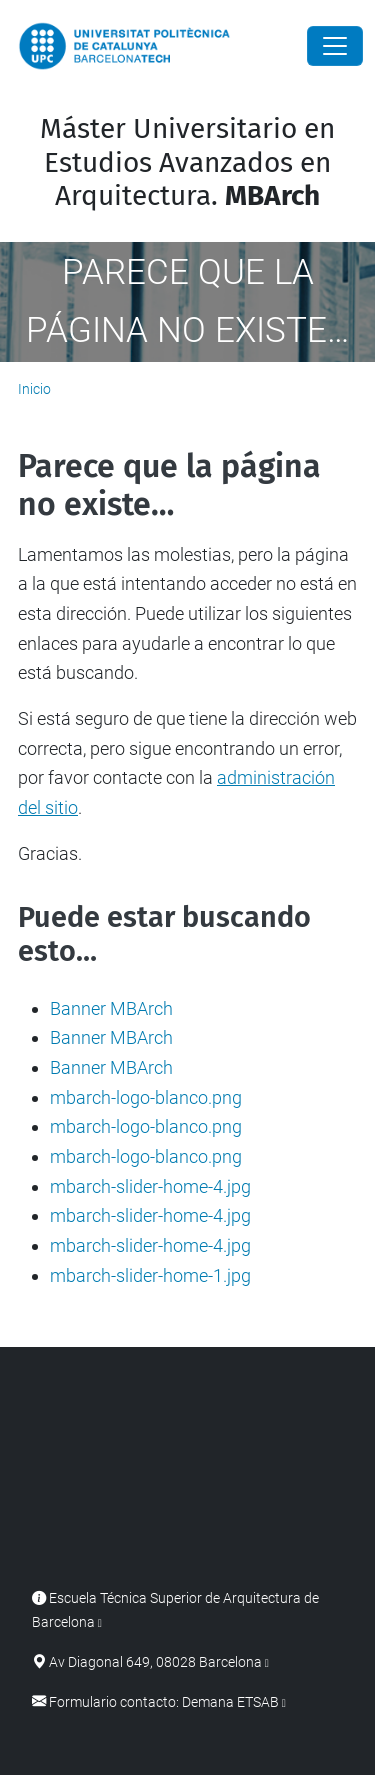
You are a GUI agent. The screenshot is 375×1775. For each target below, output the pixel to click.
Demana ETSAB (230, 1702)
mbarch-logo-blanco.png (146, 1097)
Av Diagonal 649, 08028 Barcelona (155, 1662)
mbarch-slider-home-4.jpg (150, 1186)
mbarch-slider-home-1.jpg (150, 1275)
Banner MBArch (111, 1008)
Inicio (34, 389)
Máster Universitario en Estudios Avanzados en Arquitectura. (187, 162)
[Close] (335, 46)
